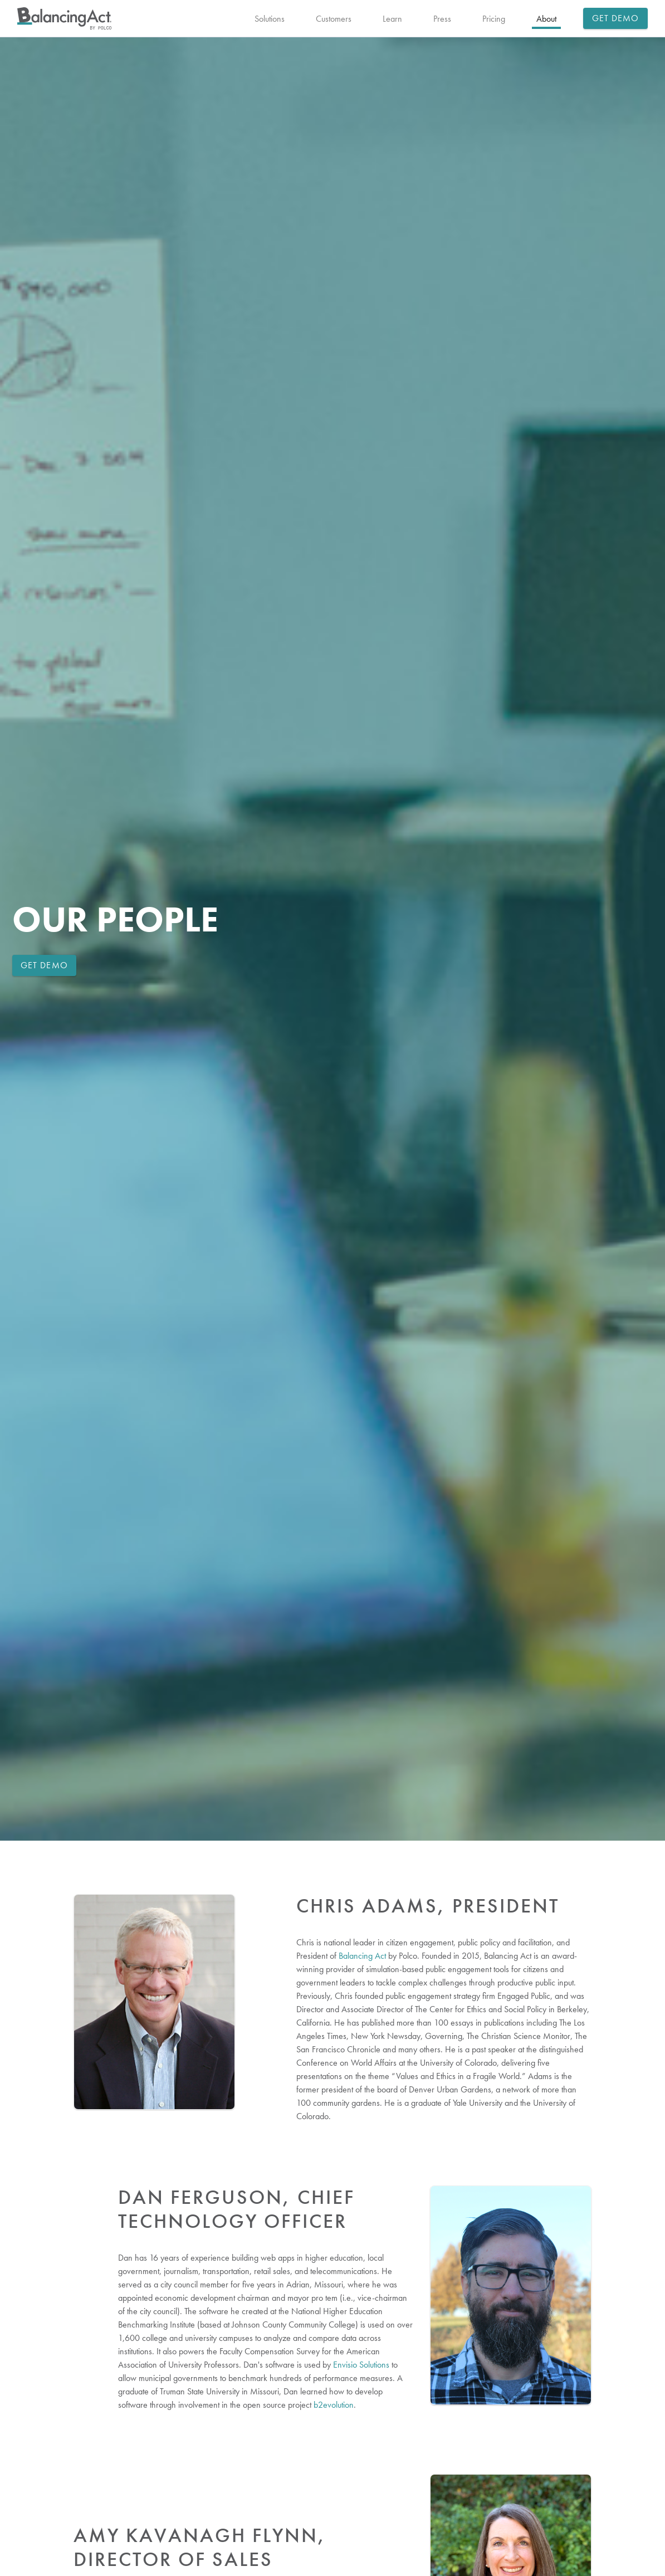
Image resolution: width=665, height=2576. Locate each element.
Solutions (270, 19)
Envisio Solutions (361, 2364)
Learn (392, 19)
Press (442, 19)
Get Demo (615, 18)
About (546, 19)
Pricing (493, 19)
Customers (333, 19)
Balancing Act (362, 1956)
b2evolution (334, 2405)
